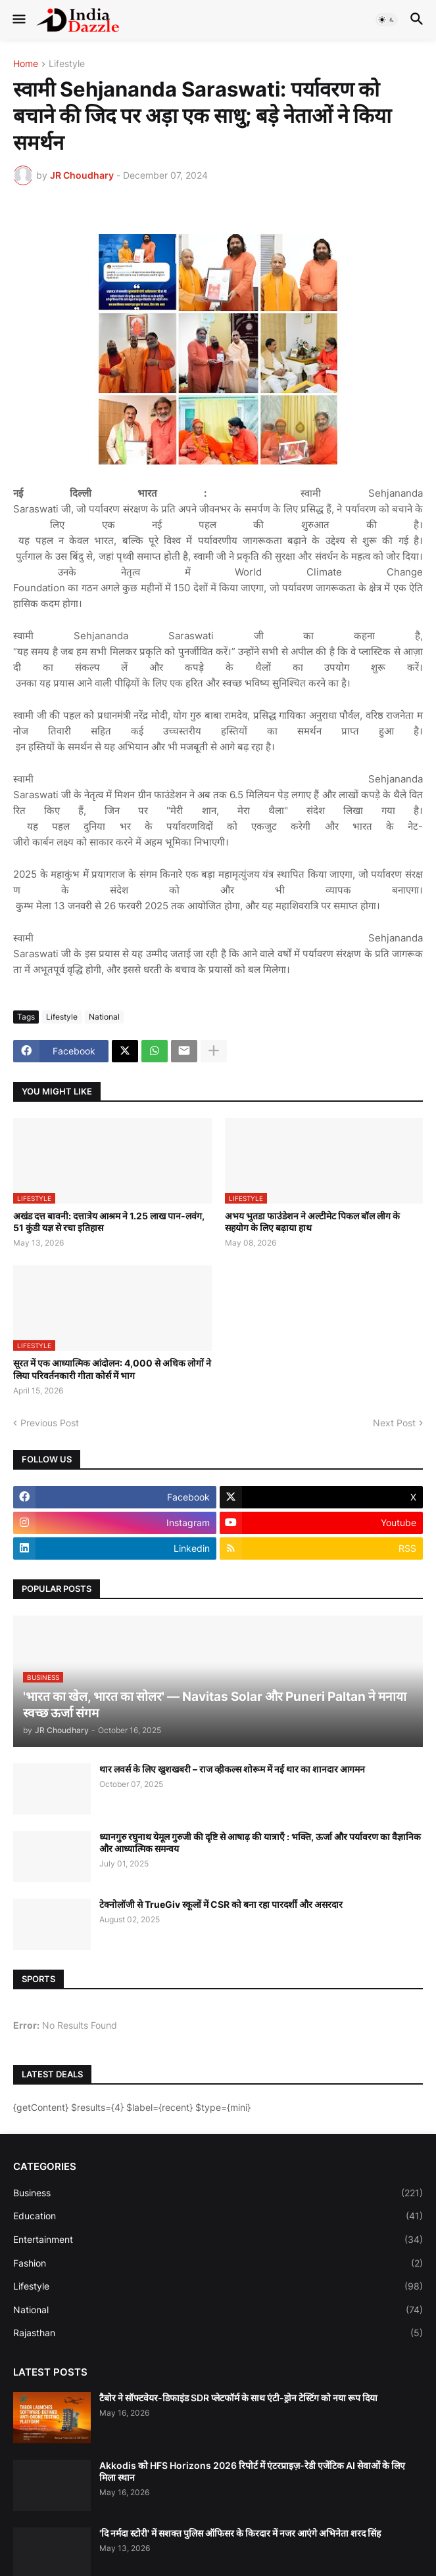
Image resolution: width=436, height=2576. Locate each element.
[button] (18, 20)
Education (218, 2216)
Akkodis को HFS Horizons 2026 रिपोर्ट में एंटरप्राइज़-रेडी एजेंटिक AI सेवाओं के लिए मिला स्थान (252, 2471)
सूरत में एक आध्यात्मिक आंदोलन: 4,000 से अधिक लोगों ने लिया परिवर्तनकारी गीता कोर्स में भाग (112, 1368)
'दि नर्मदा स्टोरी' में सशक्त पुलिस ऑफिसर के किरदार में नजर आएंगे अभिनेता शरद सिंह (240, 2533)
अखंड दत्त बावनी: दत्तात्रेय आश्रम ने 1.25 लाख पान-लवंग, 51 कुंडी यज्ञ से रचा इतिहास (109, 1221)
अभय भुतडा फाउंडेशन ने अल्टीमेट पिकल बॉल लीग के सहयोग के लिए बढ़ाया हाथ (312, 1221)
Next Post (394, 1422)
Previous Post (49, 1422)
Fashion (218, 2263)
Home (25, 64)
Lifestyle (67, 64)
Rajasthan (218, 2332)
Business (218, 2193)
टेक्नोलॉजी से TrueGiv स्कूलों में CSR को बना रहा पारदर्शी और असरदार (221, 1904)
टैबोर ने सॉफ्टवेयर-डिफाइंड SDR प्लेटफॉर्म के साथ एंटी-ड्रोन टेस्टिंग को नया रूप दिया (238, 2397)
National (104, 1017)
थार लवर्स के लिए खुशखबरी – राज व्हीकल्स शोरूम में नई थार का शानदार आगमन (232, 1768)
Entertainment (218, 2239)
